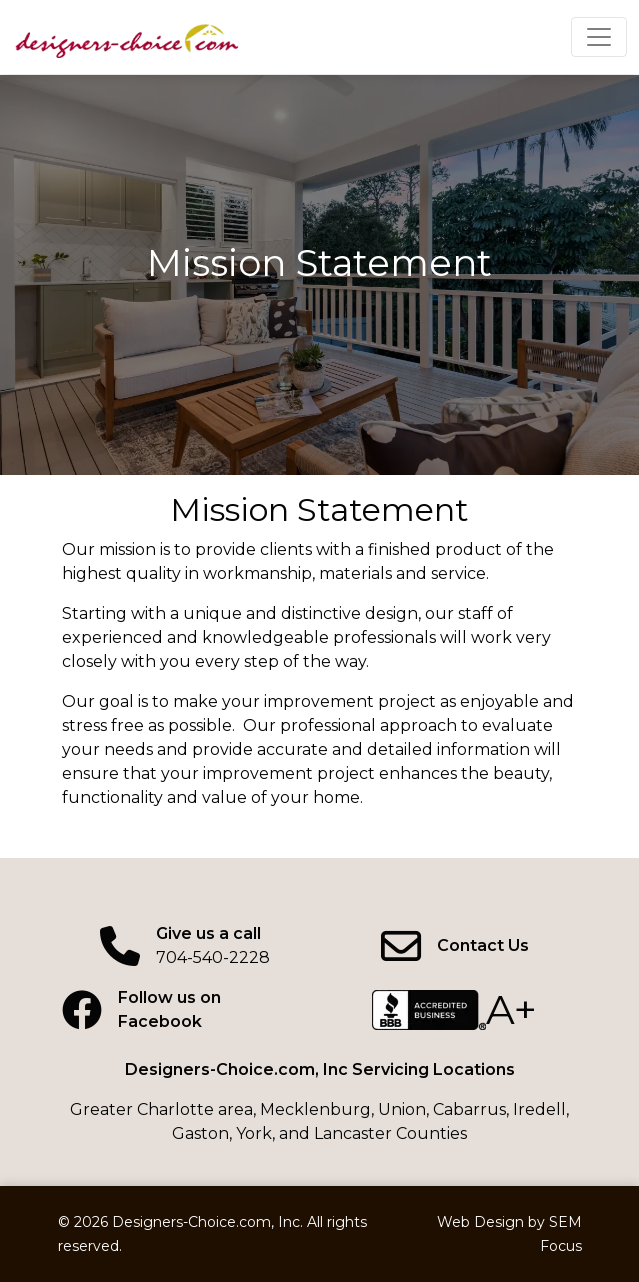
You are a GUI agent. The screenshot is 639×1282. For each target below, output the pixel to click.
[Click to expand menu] (599, 37)
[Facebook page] (185, 1010)
